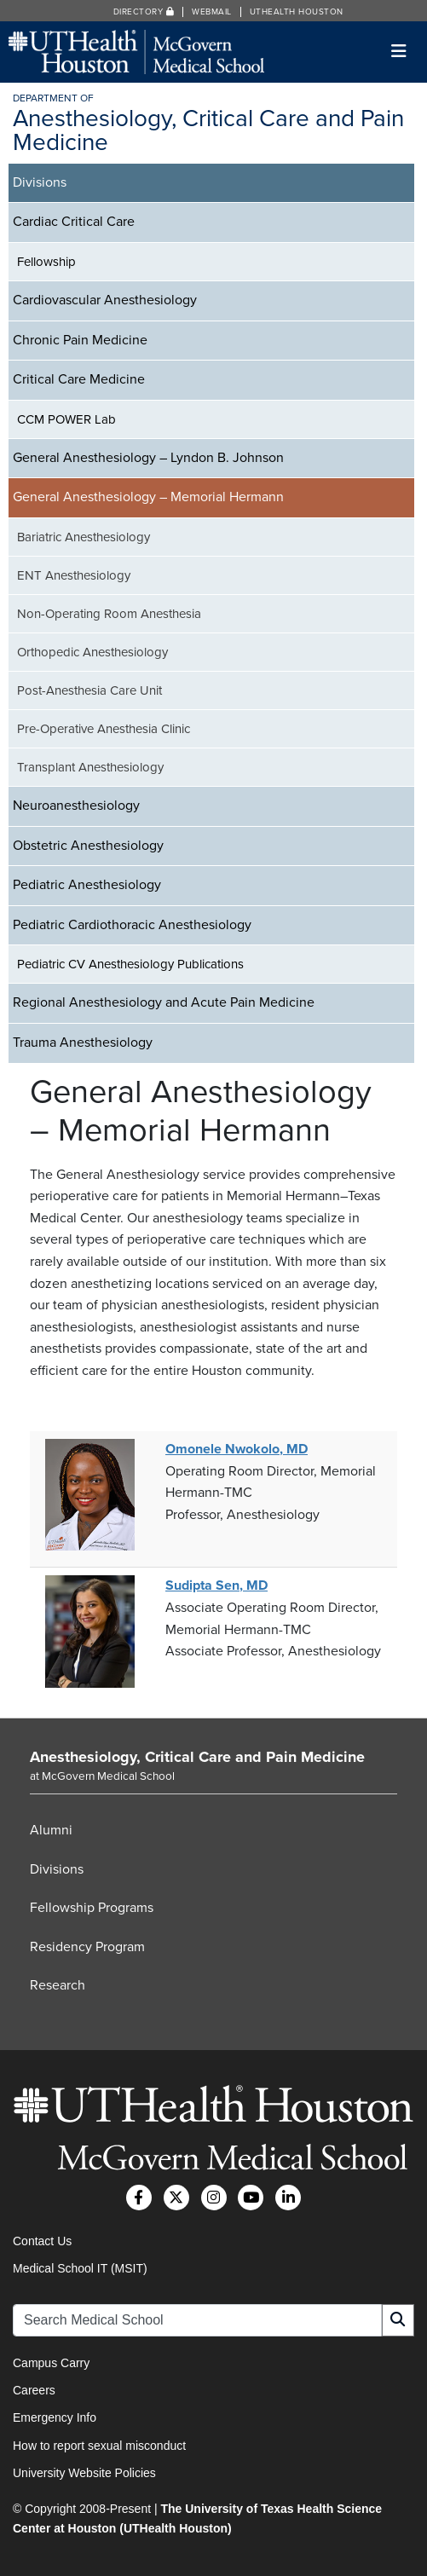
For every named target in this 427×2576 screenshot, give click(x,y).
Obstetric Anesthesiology (88, 845)
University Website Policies (84, 2473)
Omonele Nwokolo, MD (236, 1449)
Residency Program (87, 1946)
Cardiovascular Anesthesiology (105, 300)
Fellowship (46, 261)
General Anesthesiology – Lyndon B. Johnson (148, 457)
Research (57, 1985)
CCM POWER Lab (66, 419)
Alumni (51, 1830)
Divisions (39, 182)
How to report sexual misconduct (99, 2445)
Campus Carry (51, 2363)
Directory (144, 12)
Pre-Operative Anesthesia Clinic (103, 728)
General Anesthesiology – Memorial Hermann (148, 496)
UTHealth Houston (296, 12)
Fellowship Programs (91, 1907)
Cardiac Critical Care (74, 221)
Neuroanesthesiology (76, 805)
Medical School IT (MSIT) (80, 2268)
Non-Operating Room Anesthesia (109, 613)
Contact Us (42, 2241)
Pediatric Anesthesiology (87, 884)
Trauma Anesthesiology (83, 1042)
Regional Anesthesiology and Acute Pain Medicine (163, 1002)
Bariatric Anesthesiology (83, 537)
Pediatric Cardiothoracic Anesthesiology (132, 924)
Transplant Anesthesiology (90, 767)
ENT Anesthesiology (73, 575)
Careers (34, 2390)
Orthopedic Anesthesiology (92, 652)
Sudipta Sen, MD (216, 1585)
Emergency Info (54, 2417)
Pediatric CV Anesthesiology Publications (130, 964)
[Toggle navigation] (399, 51)
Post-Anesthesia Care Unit (89, 690)
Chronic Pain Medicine (80, 340)
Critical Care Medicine (79, 379)
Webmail (212, 12)
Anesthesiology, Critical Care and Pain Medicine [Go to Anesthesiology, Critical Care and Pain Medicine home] (197, 1756)
